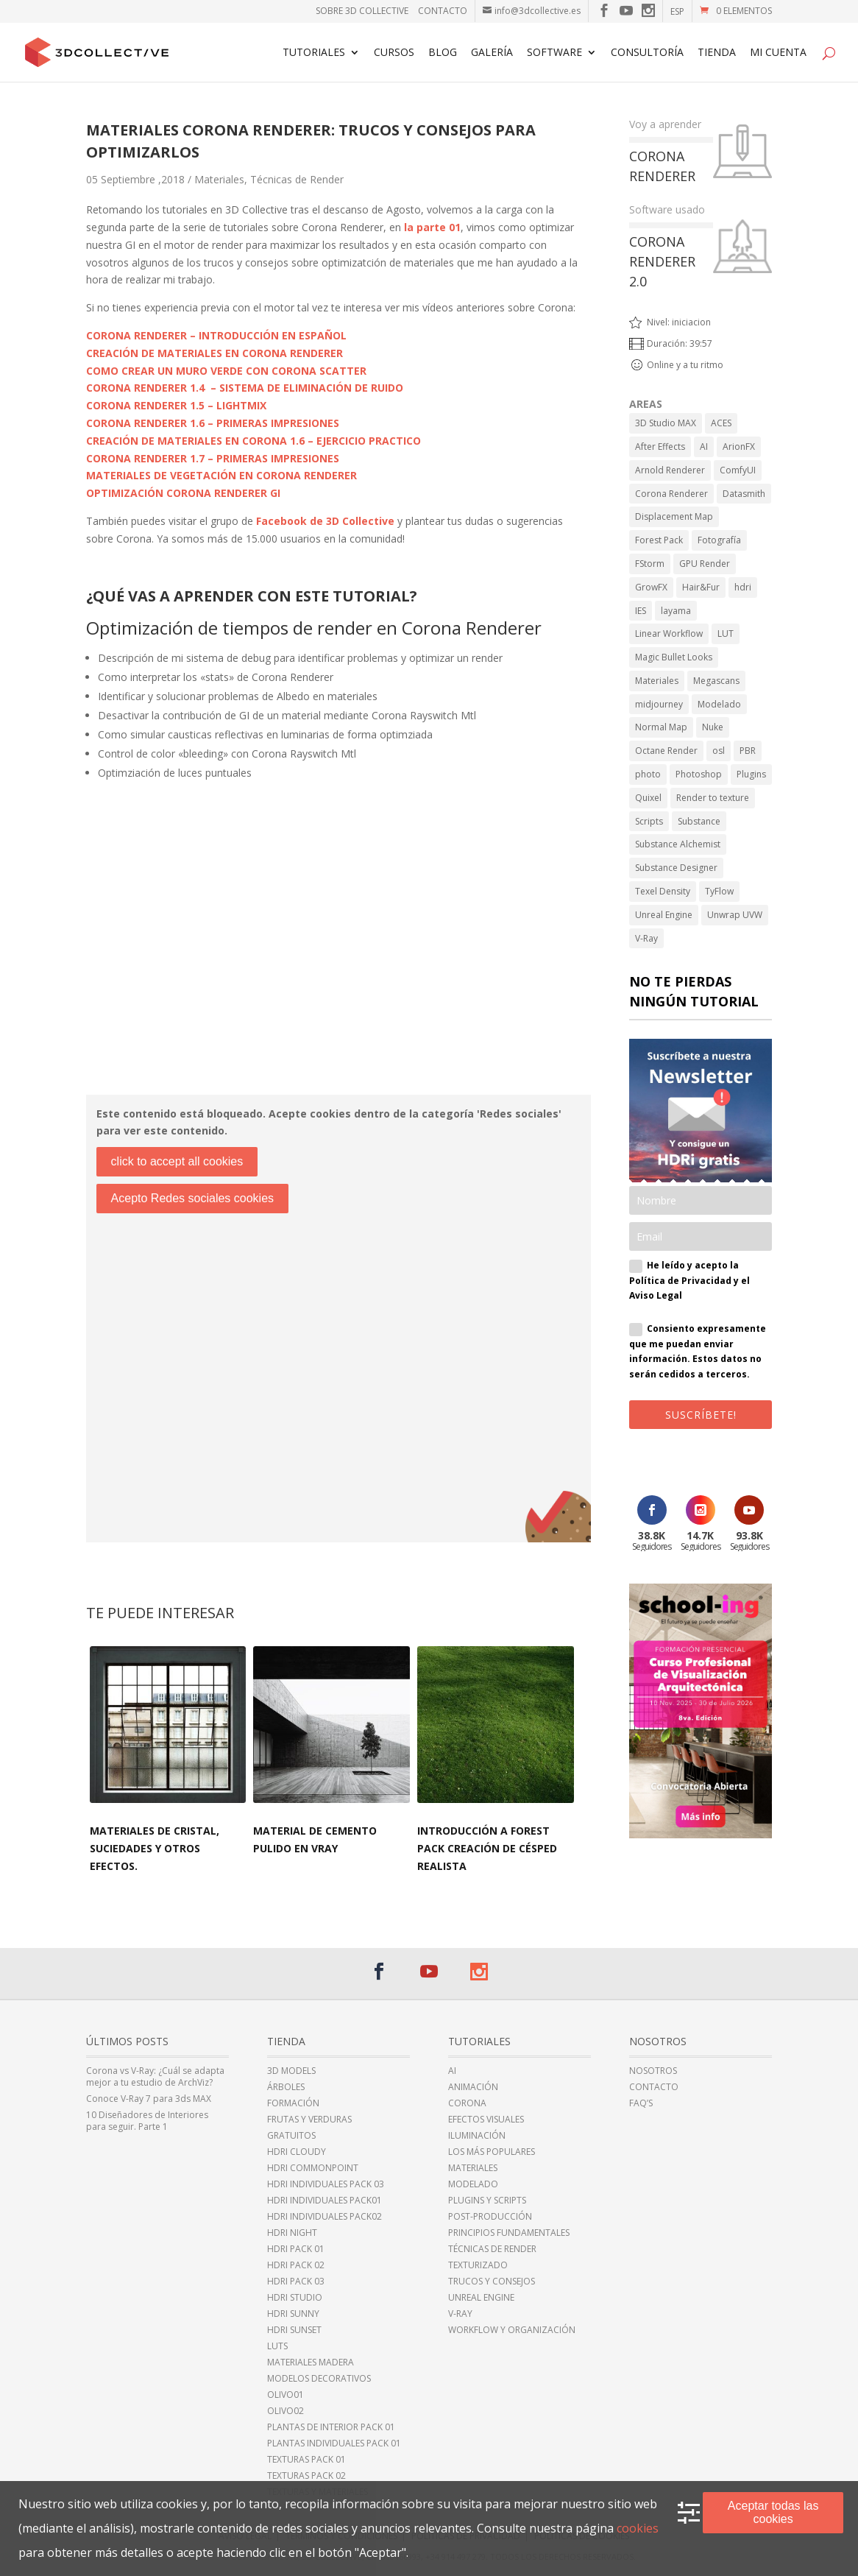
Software (554, 53)
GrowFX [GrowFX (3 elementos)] (651, 587)
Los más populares (491, 2152)
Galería (492, 53)
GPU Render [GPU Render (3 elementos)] (704, 563)
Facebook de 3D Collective (325, 521)
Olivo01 (285, 2395)
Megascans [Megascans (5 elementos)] (716, 680)
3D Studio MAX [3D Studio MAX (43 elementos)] (665, 423)
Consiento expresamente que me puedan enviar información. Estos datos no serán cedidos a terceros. (697, 1351)
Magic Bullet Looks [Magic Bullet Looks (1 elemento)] (673, 657)
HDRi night (292, 2233)
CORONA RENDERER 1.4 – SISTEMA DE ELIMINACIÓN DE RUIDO (244, 388)
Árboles (286, 2087)
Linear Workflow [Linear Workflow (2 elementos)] (669, 633)
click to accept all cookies (177, 1161)
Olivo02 (285, 2411)
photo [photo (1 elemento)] (648, 774)
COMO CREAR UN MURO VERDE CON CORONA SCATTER (226, 371)
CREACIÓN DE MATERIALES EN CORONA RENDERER (214, 353)
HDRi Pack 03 (296, 2281)
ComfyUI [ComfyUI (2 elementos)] (738, 470)
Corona (467, 2103)
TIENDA (717, 53)
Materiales (219, 179)
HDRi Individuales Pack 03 (325, 2184)
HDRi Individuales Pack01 (324, 2200)
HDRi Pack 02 (296, 2265)
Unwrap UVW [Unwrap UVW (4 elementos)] (734, 914)
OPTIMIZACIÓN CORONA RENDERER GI (183, 493)
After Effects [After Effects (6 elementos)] (660, 446)
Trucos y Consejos (491, 2281)
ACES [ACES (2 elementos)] (721, 423)
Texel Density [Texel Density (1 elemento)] (662, 891)
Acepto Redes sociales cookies (192, 1198)
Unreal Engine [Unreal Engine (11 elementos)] (663, 914)
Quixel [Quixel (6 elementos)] (648, 797)
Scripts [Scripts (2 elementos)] (649, 821)
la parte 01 (432, 227)
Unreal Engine (481, 2298)
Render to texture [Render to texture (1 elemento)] (712, 797)
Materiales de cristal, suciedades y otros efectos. (154, 1848)
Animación (473, 2087)
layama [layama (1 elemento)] (676, 610)
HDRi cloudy (296, 2152)
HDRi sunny (293, 2314)
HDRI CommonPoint (312, 2168)
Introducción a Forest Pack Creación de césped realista (487, 1848)
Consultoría (647, 53)
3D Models (291, 2071)
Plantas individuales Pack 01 (334, 2443)
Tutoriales (314, 53)
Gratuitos (291, 2136)
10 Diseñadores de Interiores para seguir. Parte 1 (147, 2121)
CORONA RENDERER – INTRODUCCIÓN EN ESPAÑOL (216, 335)
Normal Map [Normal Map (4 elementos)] (661, 727)
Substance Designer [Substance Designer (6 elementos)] (676, 867)
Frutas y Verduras (309, 2119)
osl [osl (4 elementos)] (718, 750)
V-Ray (460, 2314)
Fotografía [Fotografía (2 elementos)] (719, 540)
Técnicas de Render (297, 179)
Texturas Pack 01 (306, 2460)
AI (452, 2071)
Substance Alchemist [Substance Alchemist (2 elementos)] (677, 844)
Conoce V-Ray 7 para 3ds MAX (148, 2099)
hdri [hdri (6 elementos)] (742, 587)
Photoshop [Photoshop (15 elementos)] (699, 774)
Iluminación (477, 2136)
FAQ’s (641, 2103)
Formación (293, 2103)
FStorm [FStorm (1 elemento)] (649, 563)
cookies (638, 2528)
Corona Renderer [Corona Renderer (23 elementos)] (671, 493)
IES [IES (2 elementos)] (640, 610)
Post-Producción (490, 2217)
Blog (442, 53)
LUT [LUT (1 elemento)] (725, 633)
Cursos (394, 53)
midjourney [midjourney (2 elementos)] (659, 704)
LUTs (277, 2346)
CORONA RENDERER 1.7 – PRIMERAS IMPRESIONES (212, 458)
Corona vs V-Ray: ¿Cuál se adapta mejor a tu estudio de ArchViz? (155, 2077)
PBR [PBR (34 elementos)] (748, 750)
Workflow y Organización (511, 2330)
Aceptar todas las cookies (773, 2512)
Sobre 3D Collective (362, 10)
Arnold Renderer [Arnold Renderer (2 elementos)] (670, 470)
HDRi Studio (294, 2298)
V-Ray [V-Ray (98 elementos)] (646, 938)
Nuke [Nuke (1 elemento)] (712, 727)
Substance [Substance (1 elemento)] (699, 821)
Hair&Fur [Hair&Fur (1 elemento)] (701, 587)
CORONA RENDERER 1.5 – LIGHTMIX (176, 405)
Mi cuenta (778, 53)
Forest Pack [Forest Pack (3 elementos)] (659, 540)
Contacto (442, 10)
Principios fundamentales (509, 2233)
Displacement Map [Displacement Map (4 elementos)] (674, 516)
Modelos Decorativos (319, 2379)
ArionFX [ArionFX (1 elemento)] (739, 446)
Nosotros (653, 2071)
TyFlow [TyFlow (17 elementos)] (719, 891)
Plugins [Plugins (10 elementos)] (751, 774)
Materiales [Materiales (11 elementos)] (656, 680)
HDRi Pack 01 (296, 2249)
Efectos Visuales (486, 2119)
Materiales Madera (310, 2362)
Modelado (473, 2184)
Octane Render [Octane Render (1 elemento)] (666, 750)
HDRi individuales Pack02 (324, 2217)
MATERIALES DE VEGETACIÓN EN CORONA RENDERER (221, 475)
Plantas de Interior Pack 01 (331, 2427)
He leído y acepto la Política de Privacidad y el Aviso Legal (689, 1280)
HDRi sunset (294, 2330)
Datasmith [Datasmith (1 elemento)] (744, 493)
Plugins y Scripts (487, 2200)
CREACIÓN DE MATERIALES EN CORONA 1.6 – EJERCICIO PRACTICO (253, 441)
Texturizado (478, 2265)
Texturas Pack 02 (306, 2476)
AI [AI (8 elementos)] (704, 446)
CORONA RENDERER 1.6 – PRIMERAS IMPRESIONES (212, 423)
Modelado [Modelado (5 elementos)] (719, 704)
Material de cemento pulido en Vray (315, 1839)
